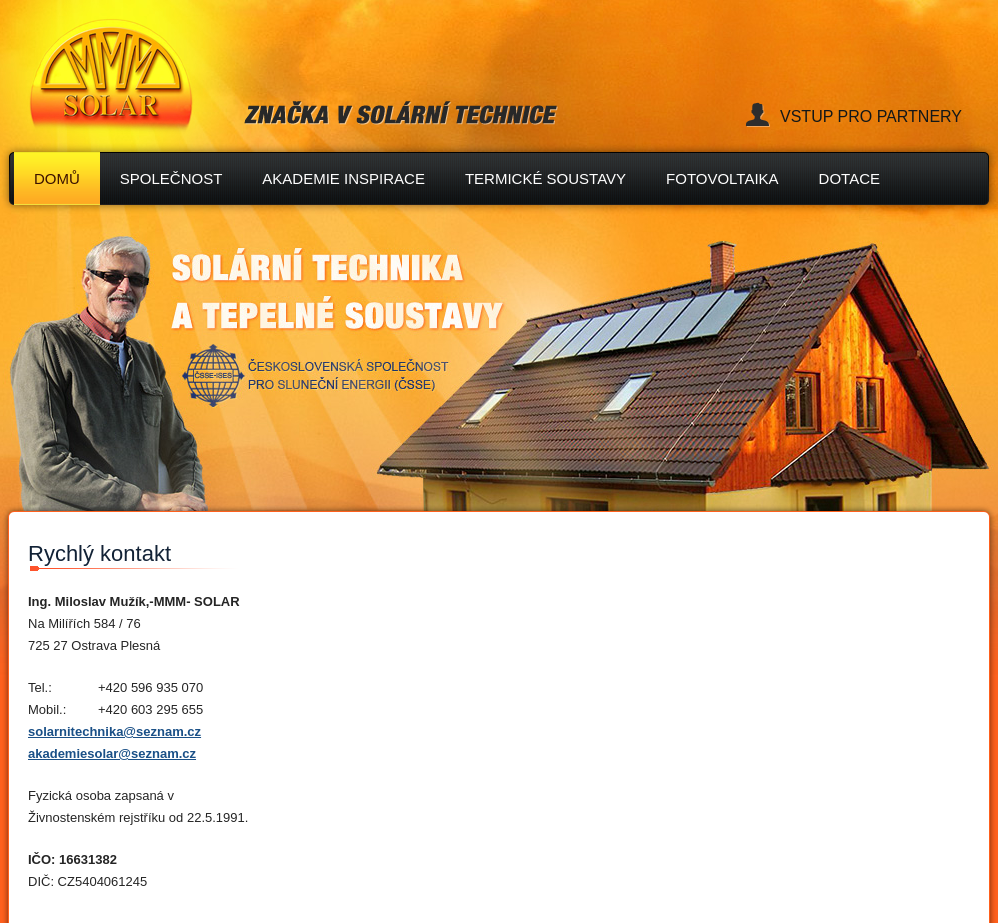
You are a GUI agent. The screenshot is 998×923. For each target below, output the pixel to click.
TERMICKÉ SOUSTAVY (545, 178)
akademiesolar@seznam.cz (112, 753)
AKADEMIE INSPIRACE (343, 178)
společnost (171, 178)
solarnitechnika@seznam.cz (114, 731)
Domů (57, 178)
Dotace (849, 178)
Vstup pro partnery (871, 116)
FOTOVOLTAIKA (722, 178)
